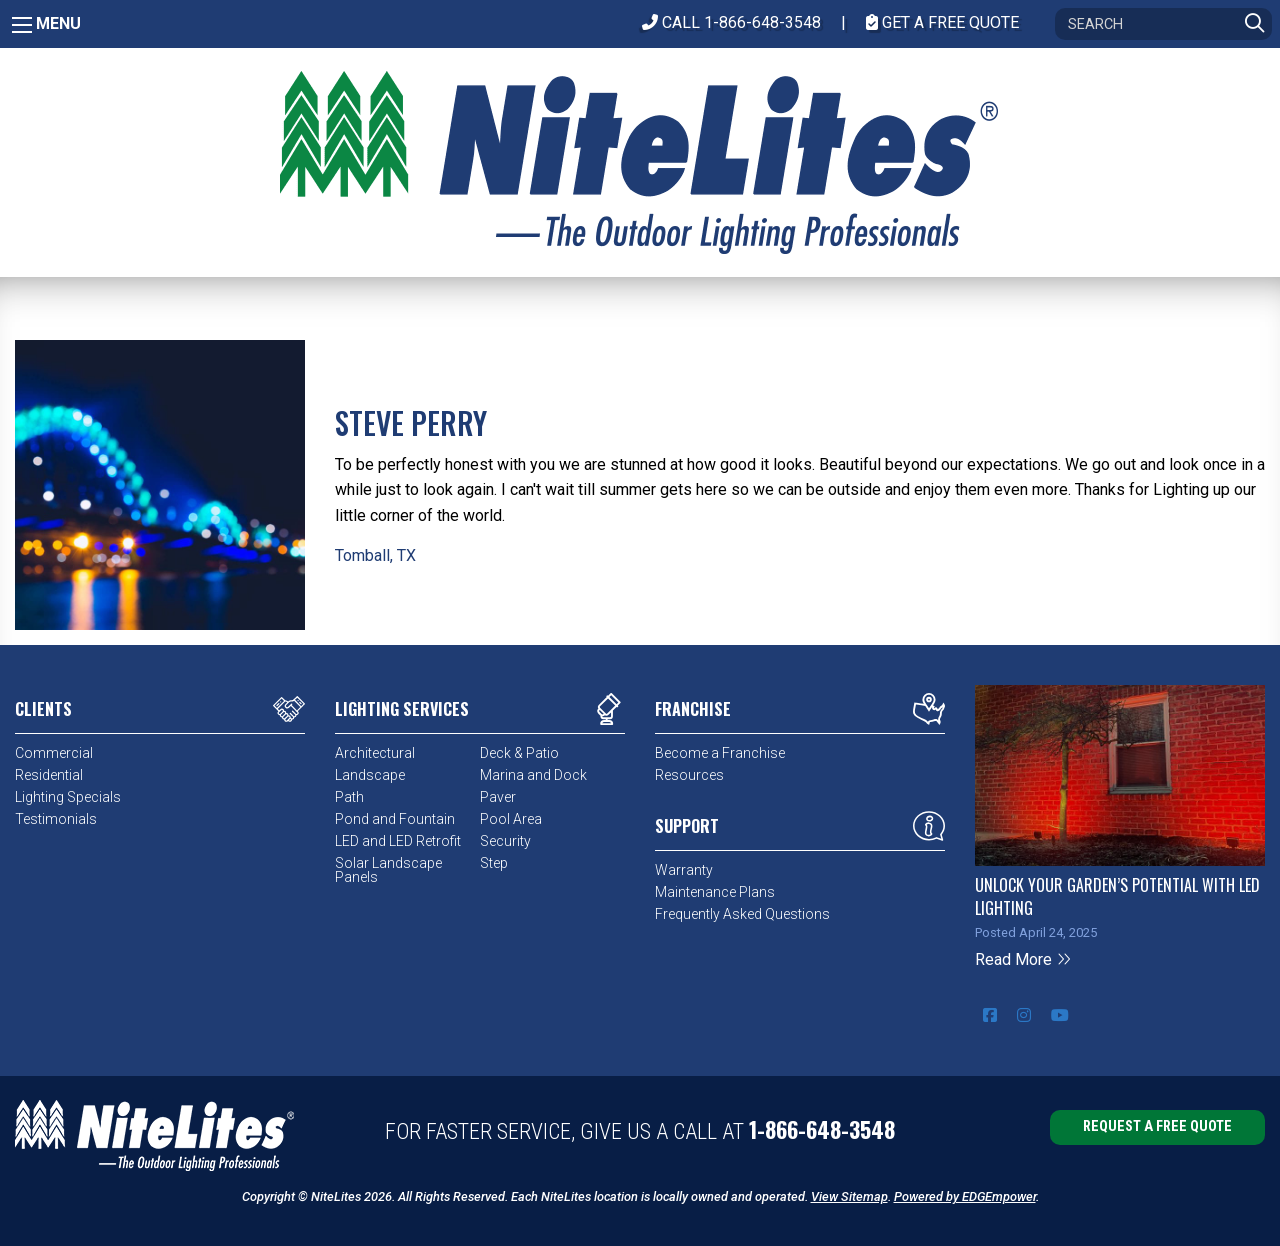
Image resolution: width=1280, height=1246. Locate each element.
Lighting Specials (68, 797)
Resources (689, 775)
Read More (1023, 959)
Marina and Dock (533, 775)
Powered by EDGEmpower (965, 1196)
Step (494, 863)
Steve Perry (411, 422)
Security (505, 841)
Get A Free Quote (942, 22)
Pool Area (511, 819)
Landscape (370, 775)
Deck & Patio (519, 753)
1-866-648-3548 (822, 1129)
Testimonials (56, 819)
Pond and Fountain (395, 819)
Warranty (684, 870)
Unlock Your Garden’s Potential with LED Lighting (1117, 896)
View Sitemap (849, 1196)
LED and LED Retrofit (398, 841)
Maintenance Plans (715, 892)
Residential (49, 775)
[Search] (1163, 24)
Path (349, 797)
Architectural (375, 753)
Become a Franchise (720, 753)
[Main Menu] (22, 25)
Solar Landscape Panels (388, 870)
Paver (498, 797)
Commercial (54, 753)
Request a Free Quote (1157, 1126)
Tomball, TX (375, 555)
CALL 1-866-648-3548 (731, 22)
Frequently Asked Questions (742, 914)
